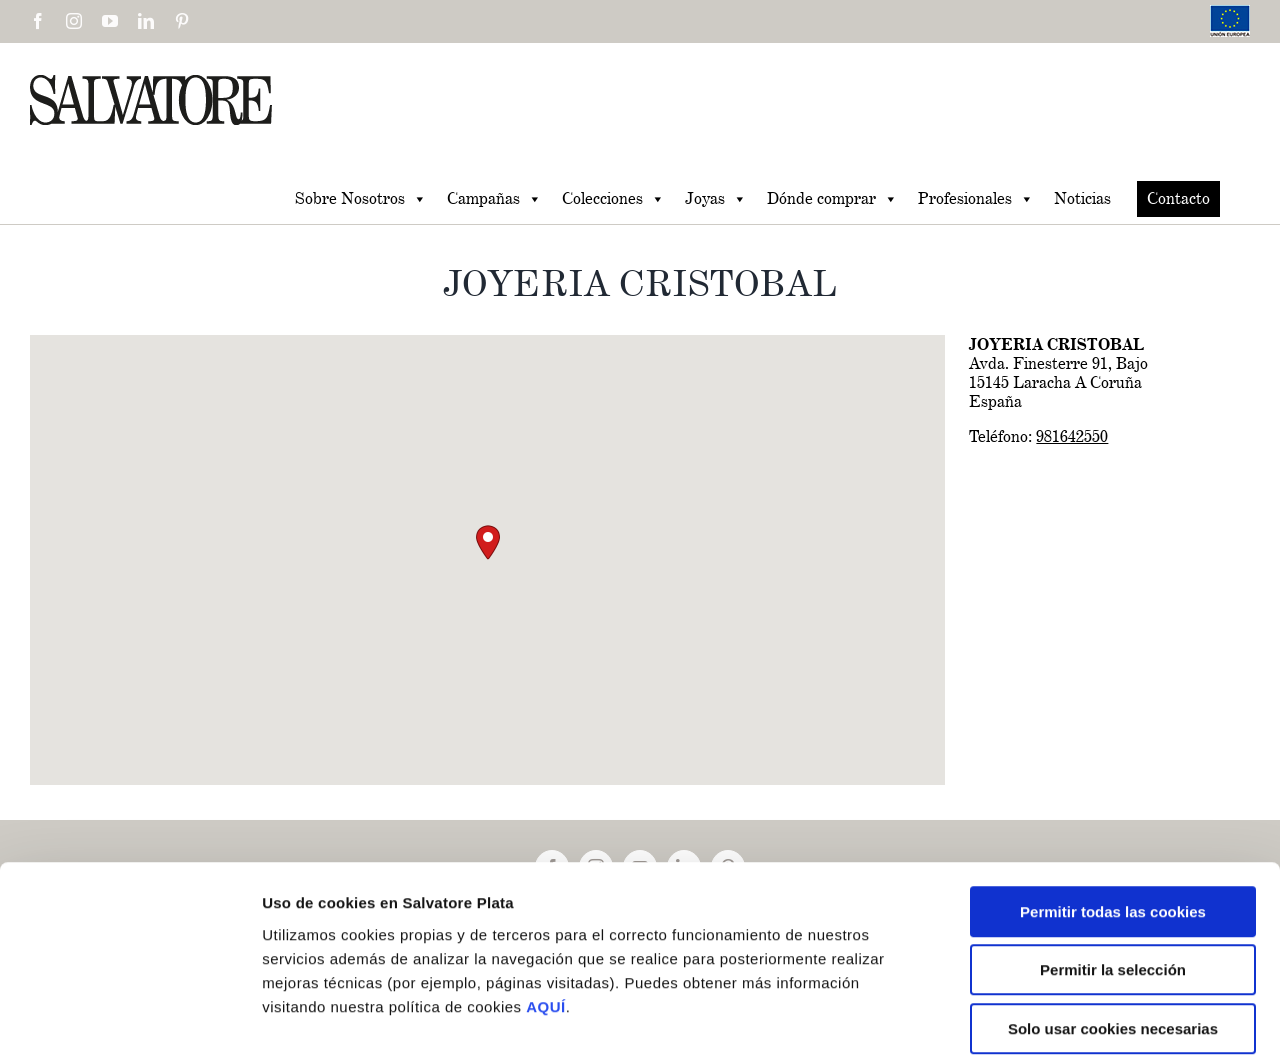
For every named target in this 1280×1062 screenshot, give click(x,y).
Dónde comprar (832, 199)
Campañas (494, 199)
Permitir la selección (1113, 876)
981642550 (1072, 436)
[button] (488, 542)
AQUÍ (546, 912)
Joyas (716, 199)
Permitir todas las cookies (1113, 817)
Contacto (1178, 198)
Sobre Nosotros (361, 199)
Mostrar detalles (1069, 1022)
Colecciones (613, 199)
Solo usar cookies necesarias (1113, 934)
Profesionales (976, 199)
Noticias (1082, 198)
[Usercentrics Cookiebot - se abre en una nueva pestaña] (129, 1023)
